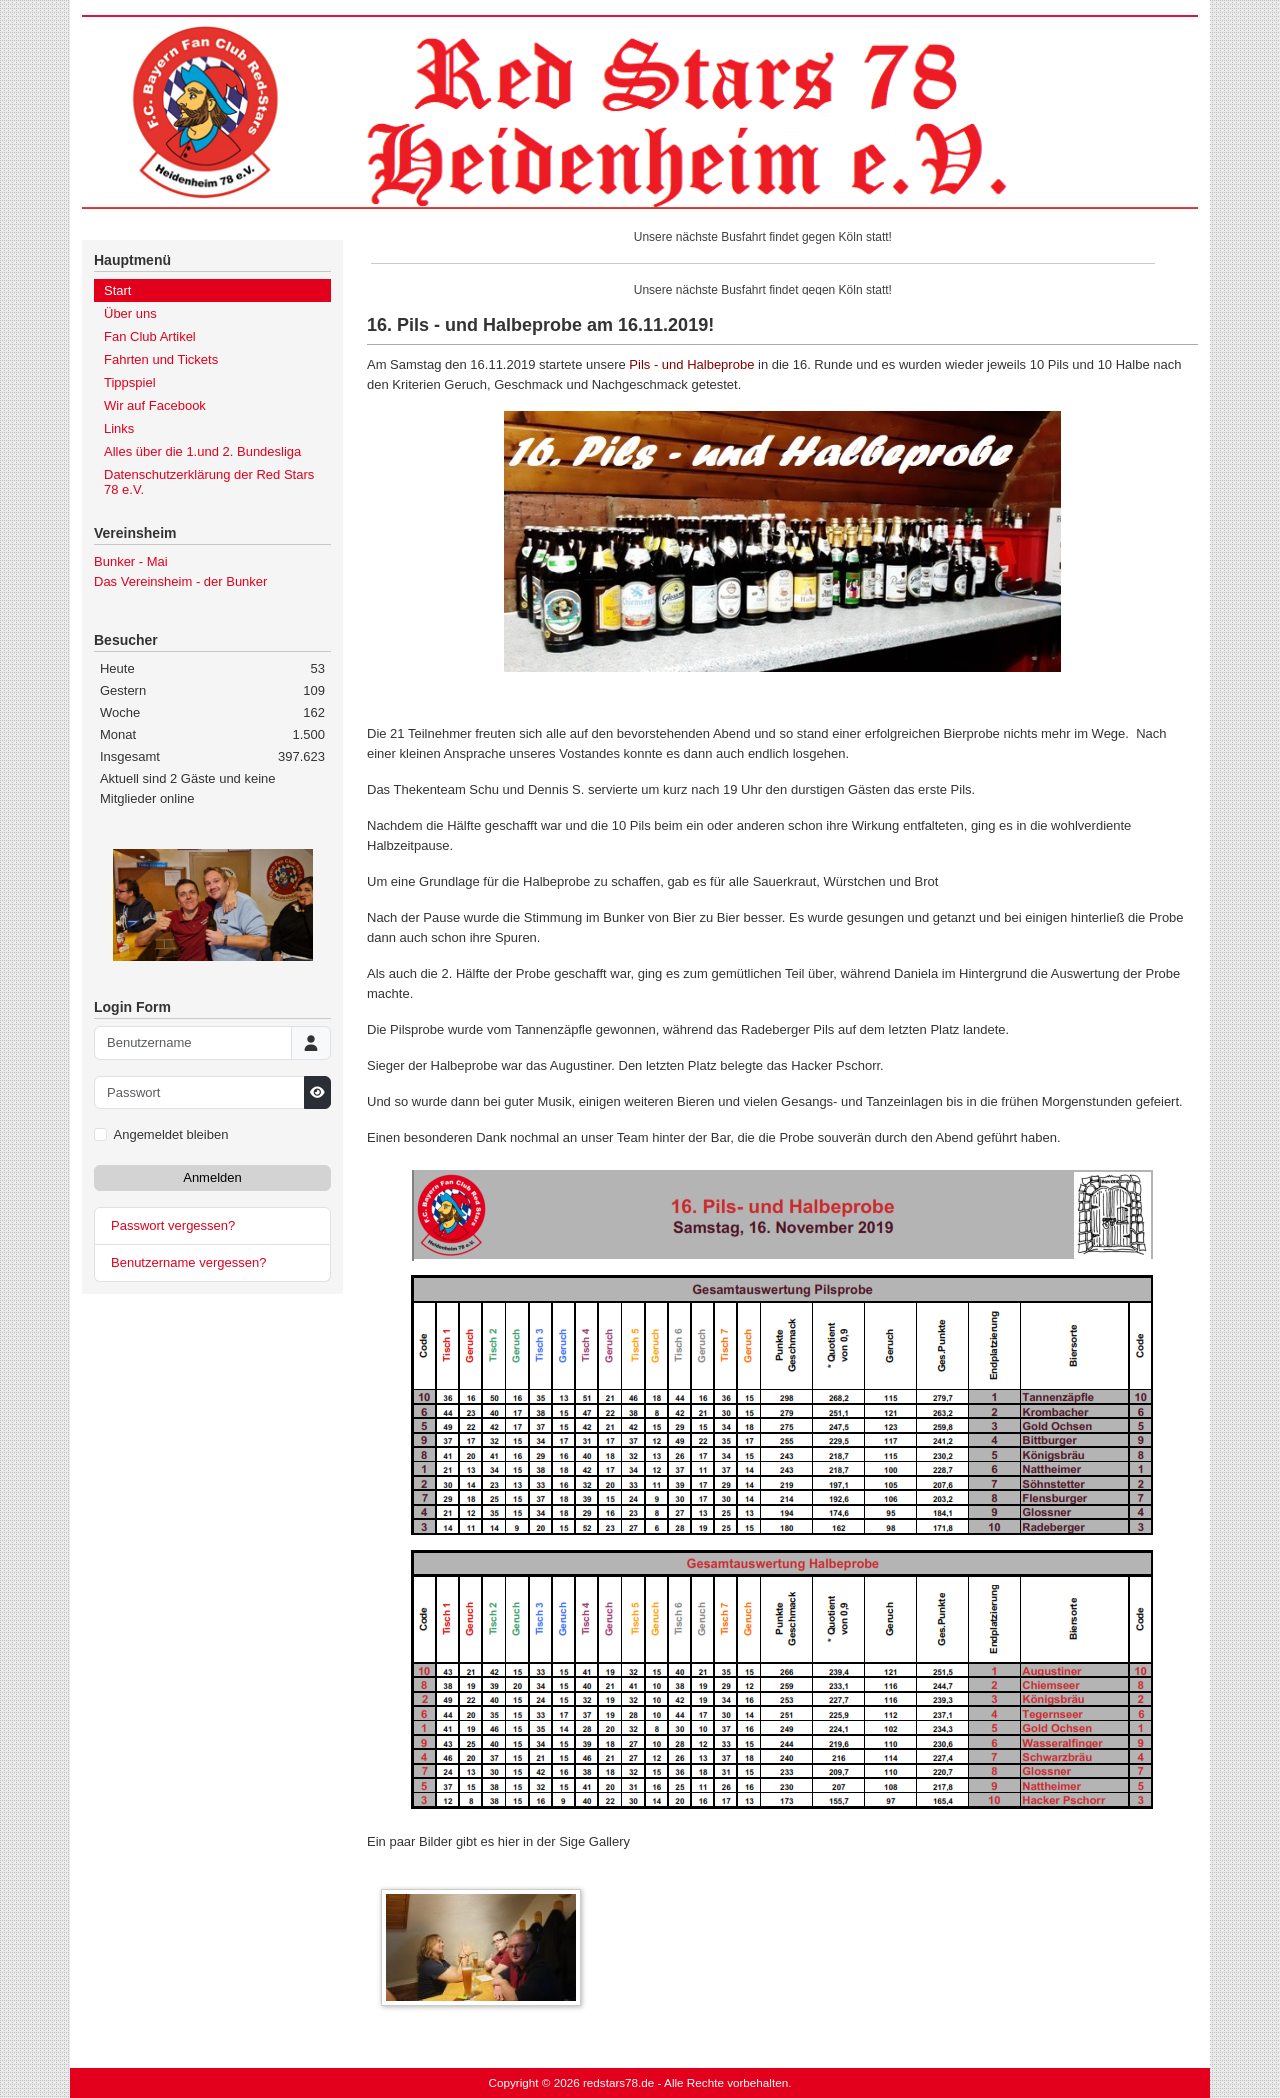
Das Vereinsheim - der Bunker (180, 581)
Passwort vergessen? (173, 1225)
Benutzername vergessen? (188, 1262)
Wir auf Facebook (155, 405)
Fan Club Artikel (150, 336)
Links (119, 428)
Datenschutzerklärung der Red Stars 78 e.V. (209, 482)
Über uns (130, 313)
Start (117, 290)
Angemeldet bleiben (171, 1134)
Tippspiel (130, 382)
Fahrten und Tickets (161, 359)
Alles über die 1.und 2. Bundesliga (202, 451)
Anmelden (212, 1177)
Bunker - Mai (131, 561)
